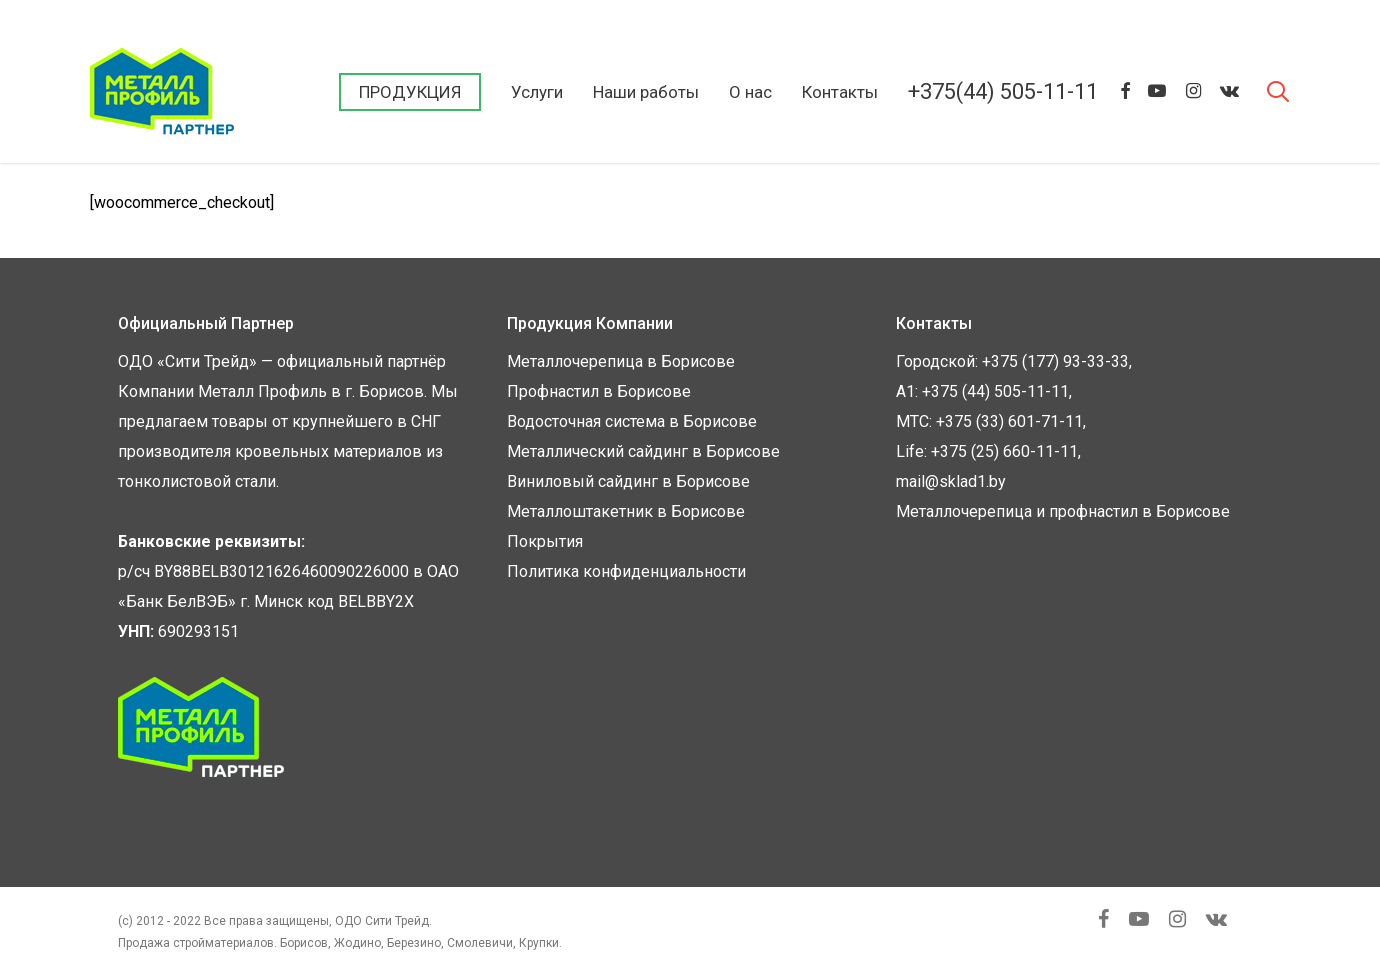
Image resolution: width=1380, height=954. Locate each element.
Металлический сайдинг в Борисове (643, 451)
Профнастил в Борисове (599, 391)
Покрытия (545, 541)
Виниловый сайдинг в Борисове (628, 481)
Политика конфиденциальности (626, 571)
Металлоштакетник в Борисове (626, 511)
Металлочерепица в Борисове (621, 361)
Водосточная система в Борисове (632, 421)
